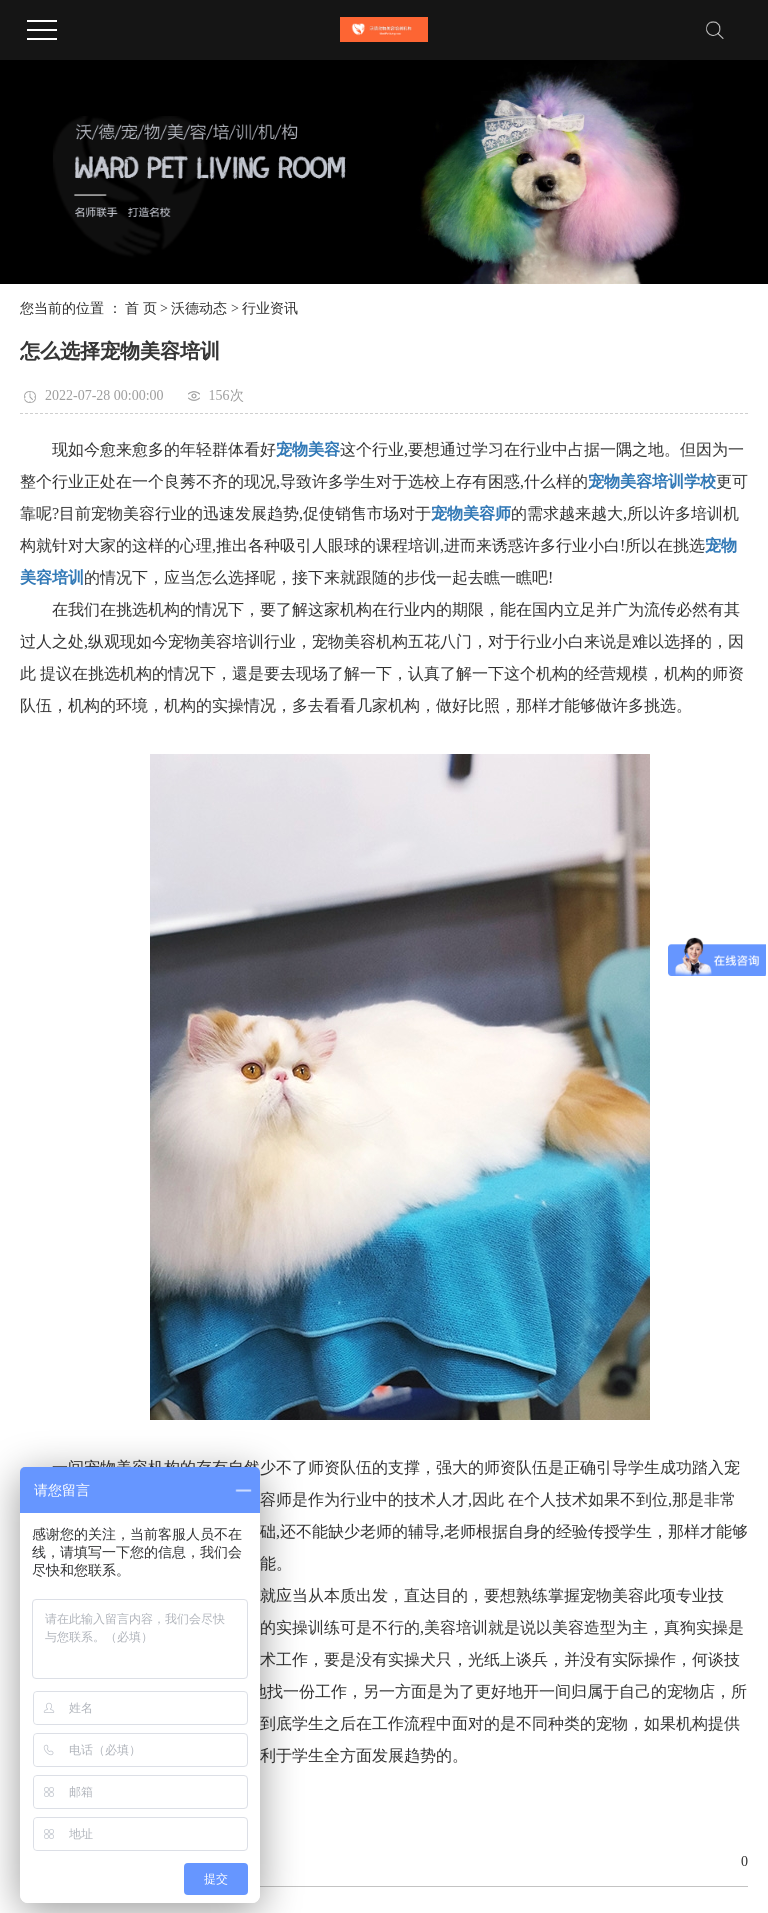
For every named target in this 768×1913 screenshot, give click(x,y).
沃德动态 (199, 308)
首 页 (141, 308)
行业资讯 (270, 308)
